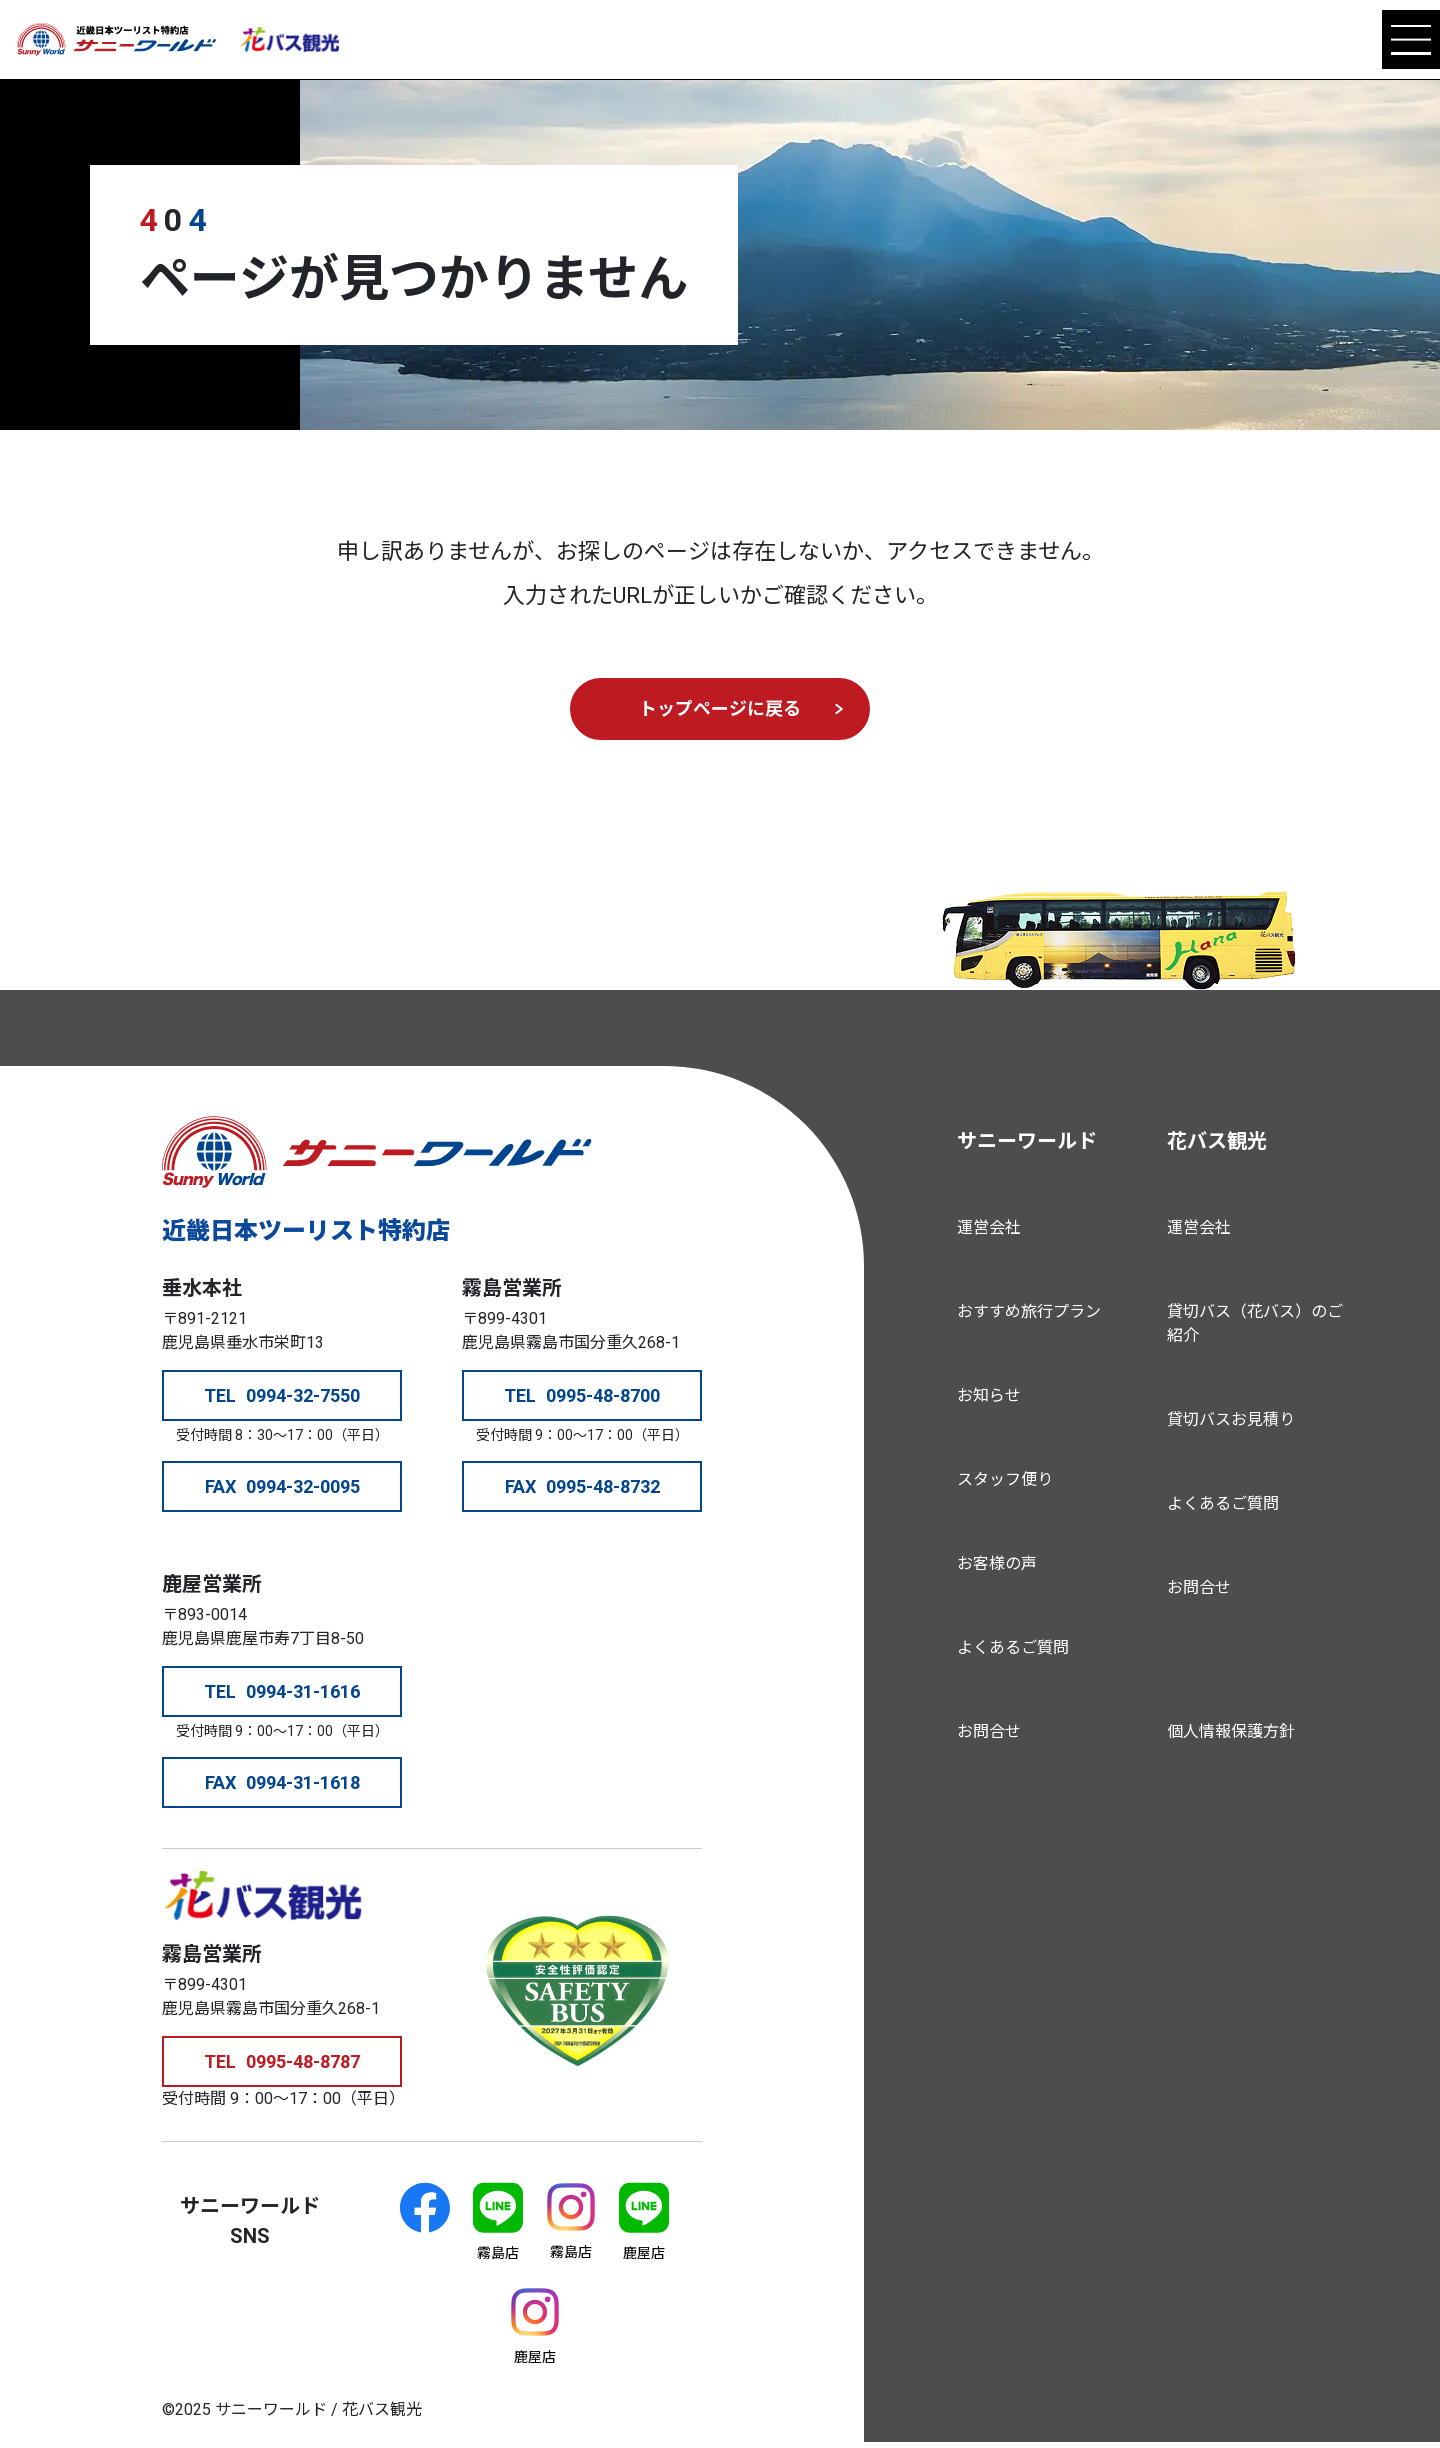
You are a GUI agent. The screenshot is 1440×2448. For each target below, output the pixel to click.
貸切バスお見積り (1231, 1419)
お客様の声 (997, 1563)
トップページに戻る (720, 708)
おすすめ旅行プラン (1029, 1311)
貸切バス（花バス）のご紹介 (1255, 1323)
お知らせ (989, 1395)
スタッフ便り (1005, 1479)
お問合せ (989, 1731)
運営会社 (989, 1227)
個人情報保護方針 (1231, 1731)
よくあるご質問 (1013, 1647)
